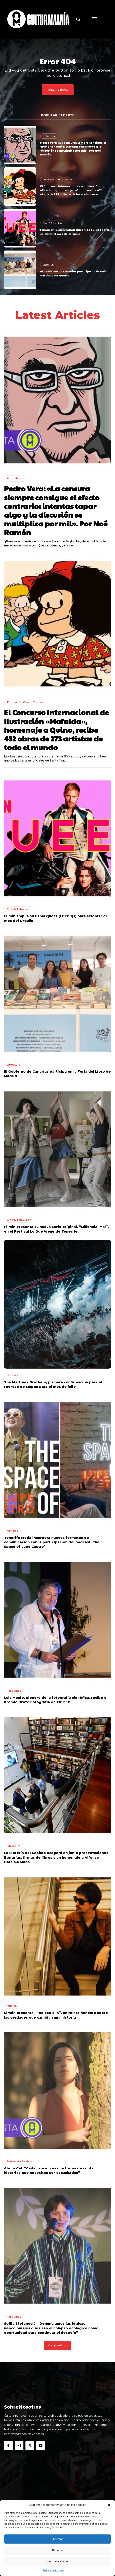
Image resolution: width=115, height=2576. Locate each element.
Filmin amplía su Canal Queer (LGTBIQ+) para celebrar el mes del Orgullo (74, 232)
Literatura (49, 264)
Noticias (12, 1375)
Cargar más (57, 2345)
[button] (109, 2505)
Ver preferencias (57, 2561)
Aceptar (57, 2539)
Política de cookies (53, 2570)
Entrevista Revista (19, 2161)
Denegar (57, 2550)
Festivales (14, 1690)
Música (12, 2005)
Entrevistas (49, 135)
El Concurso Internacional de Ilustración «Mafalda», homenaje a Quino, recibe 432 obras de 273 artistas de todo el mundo (71, 190)
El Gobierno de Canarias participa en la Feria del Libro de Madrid (73, 273)
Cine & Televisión (52, 223)
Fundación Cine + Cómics (57, 179)
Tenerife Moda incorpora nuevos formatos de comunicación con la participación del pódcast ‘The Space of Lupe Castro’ (52, 1542)
